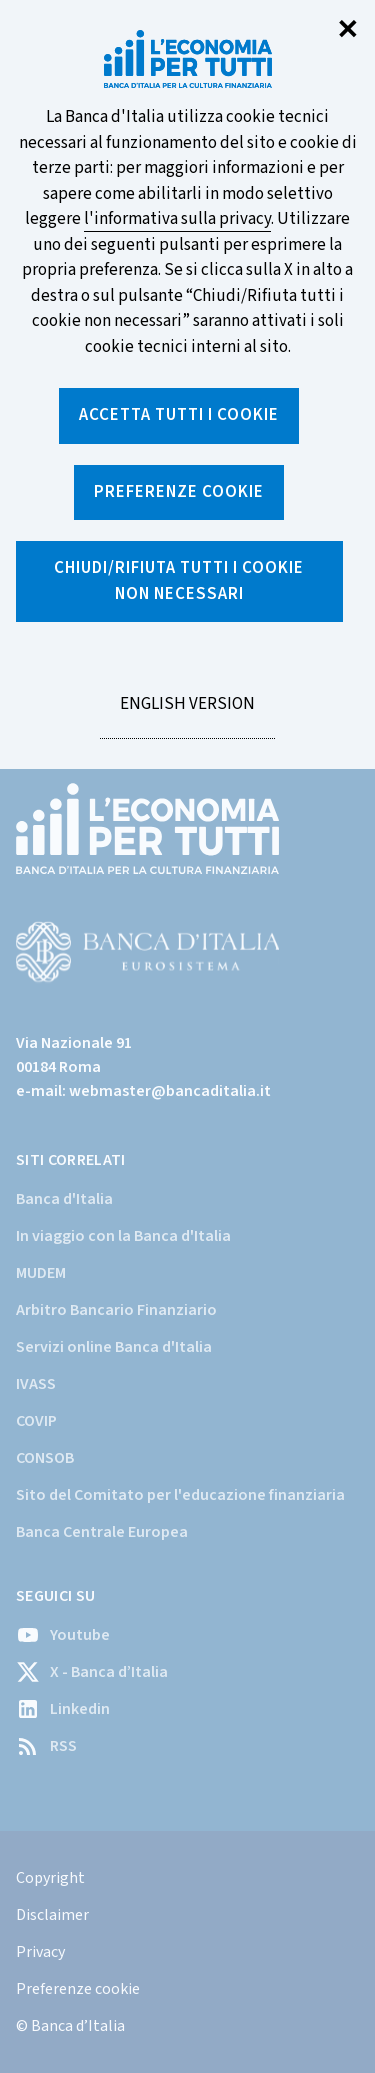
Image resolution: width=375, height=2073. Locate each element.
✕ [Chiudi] (348, 30)
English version (187, 715)
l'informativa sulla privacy (177, 219)
